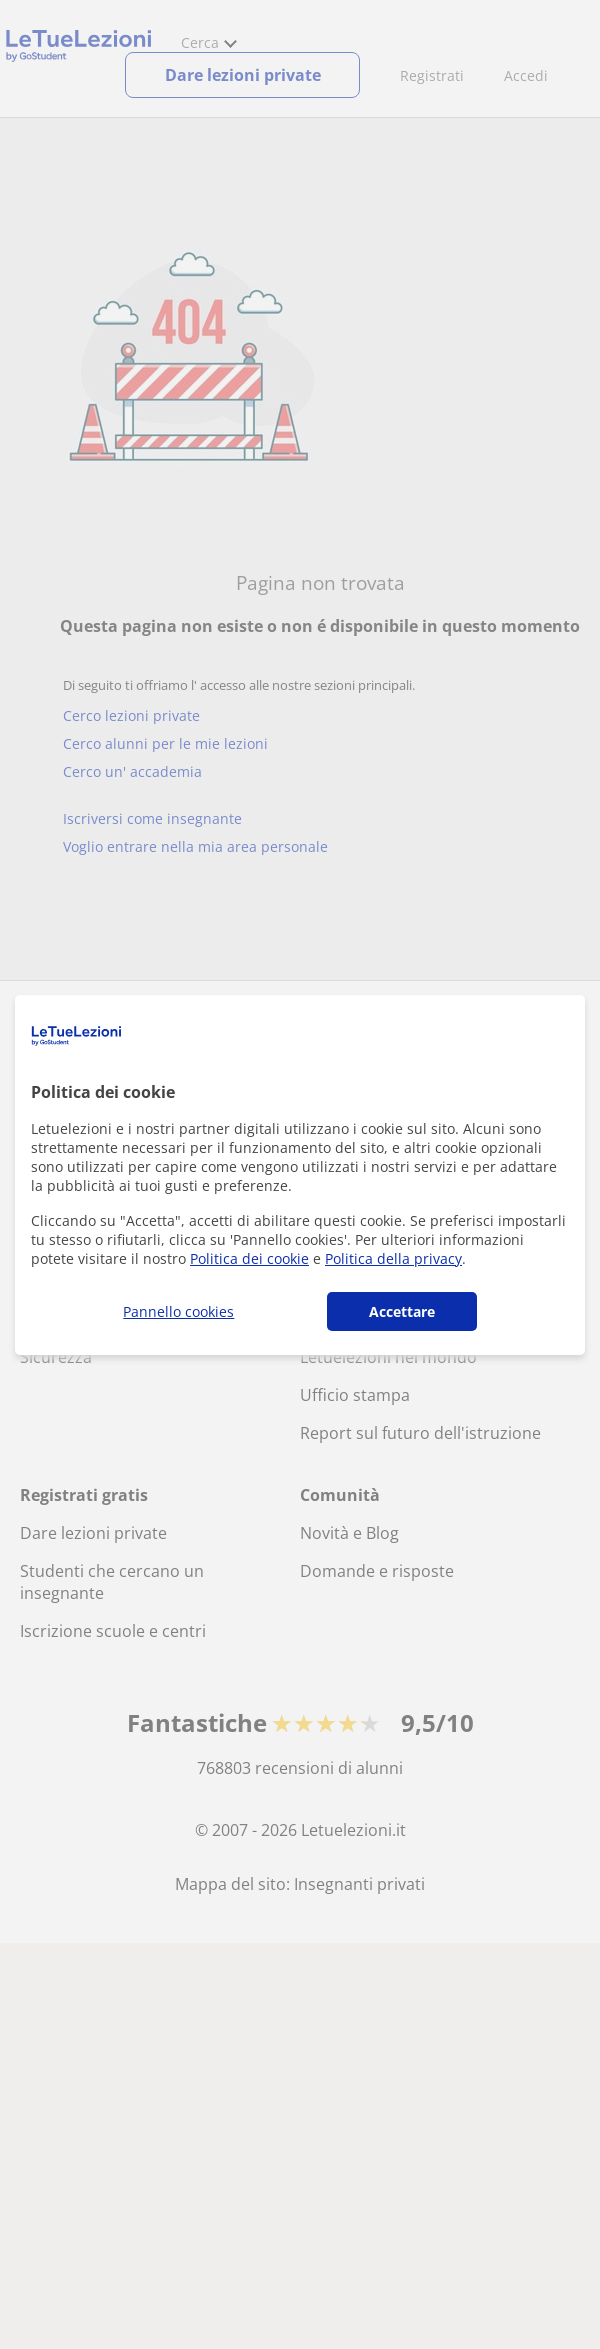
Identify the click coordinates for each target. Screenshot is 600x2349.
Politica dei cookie (249, 1258)
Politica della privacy (393, 1258)
